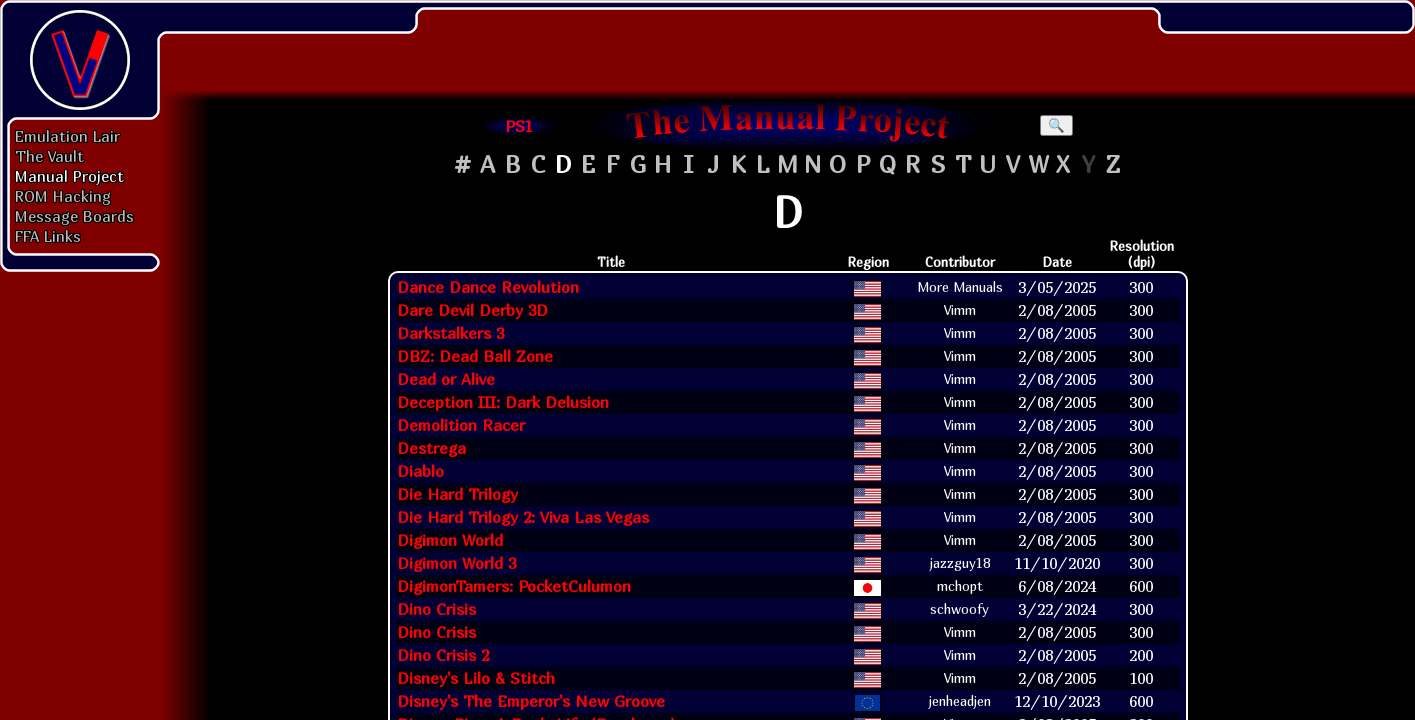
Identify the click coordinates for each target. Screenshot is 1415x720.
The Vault (49, 156)
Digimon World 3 (456, 563)
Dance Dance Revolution (488, 287)
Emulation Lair (67, 136)
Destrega (431, 448)
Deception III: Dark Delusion (503, 402)
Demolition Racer (461, 425)
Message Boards (74, 216)
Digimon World (450, 540)
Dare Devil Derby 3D (472, 310)
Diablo (420, 471)
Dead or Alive (446, 379)
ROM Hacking (63, 196)
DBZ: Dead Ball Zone (475, 356)
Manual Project (69, 176)
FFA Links (48, 236)
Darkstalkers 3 (450, 333)
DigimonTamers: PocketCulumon (514, 586)
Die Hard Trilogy (457, 494)
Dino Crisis (436, 609)
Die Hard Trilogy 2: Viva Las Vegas (523, 517)
